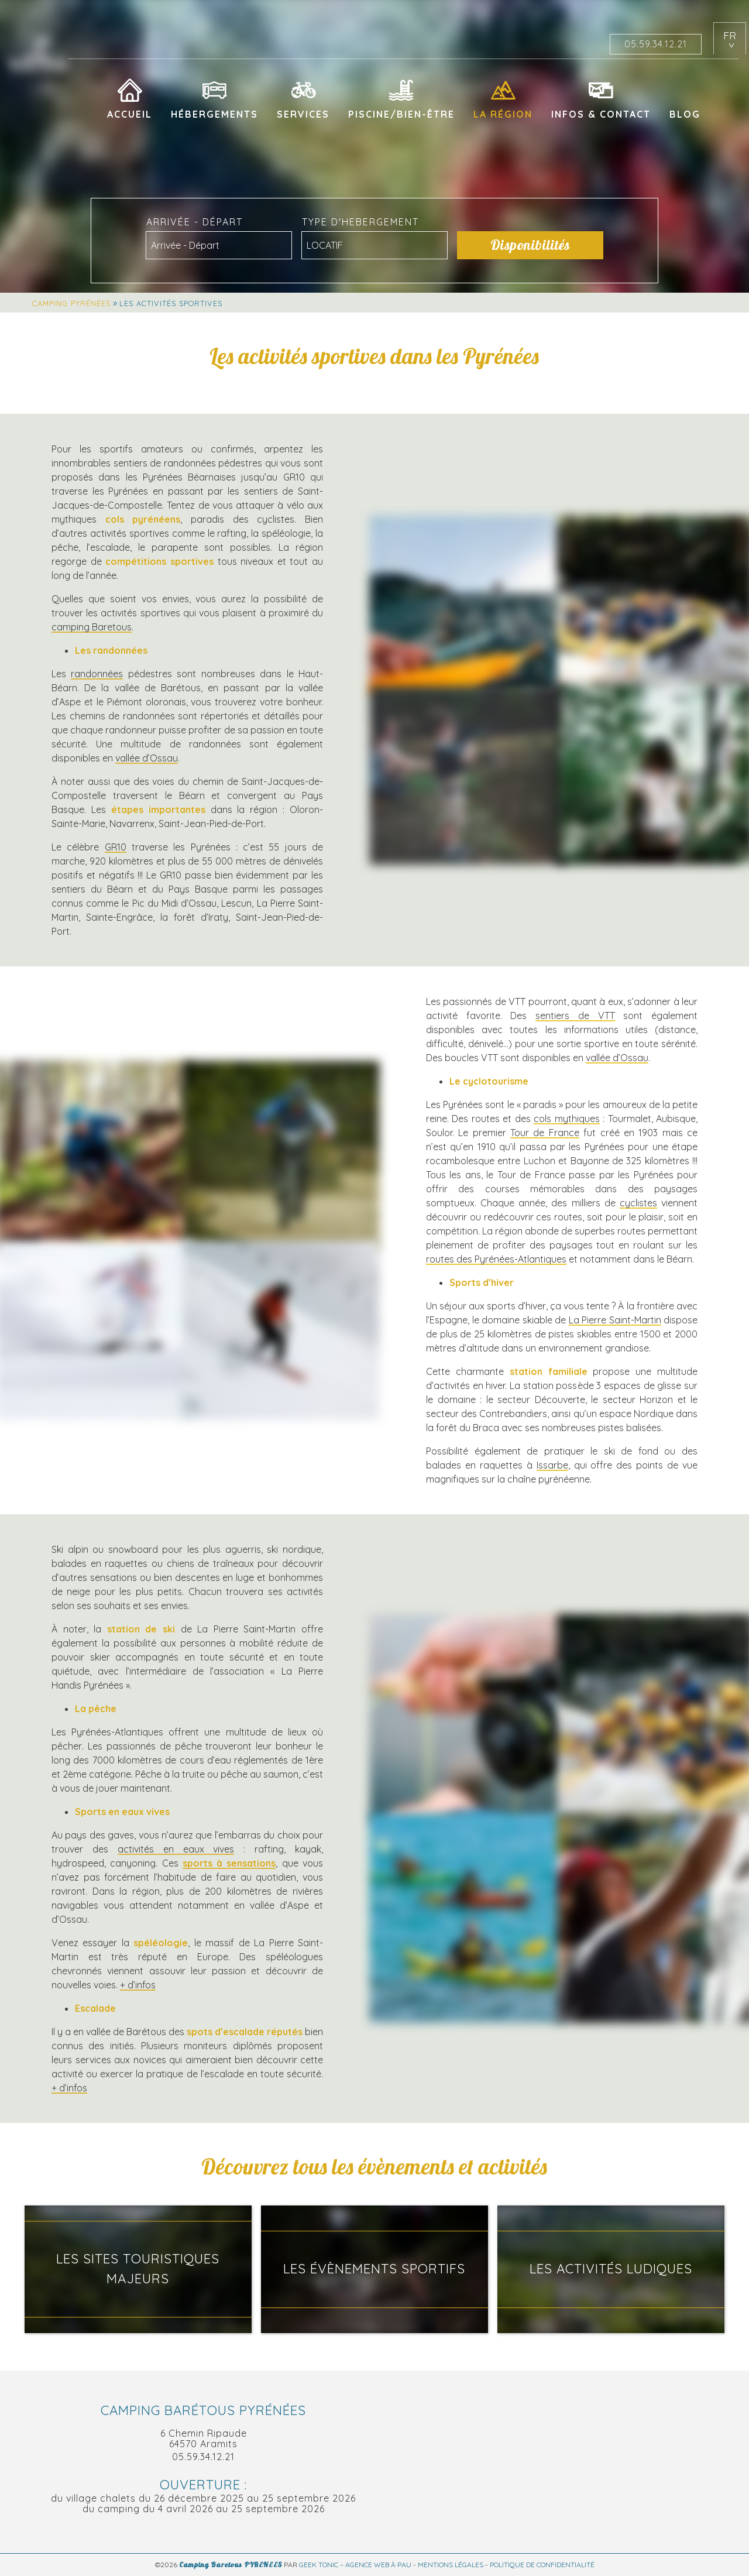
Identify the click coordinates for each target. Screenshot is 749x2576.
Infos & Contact (601, 114)
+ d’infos (138, 1985)
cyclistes (638, 1203)
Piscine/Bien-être (401, 114)
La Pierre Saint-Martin (615, 1320)
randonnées (97, 674)
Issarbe (552, 1465)
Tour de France (544, 1132)
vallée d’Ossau (146, 758)
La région (502, 114)
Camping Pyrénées (71, 303)
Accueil (129, 114)
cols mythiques (566, 1118)
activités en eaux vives (176, 1849)
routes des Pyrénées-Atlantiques (496, 1259)
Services (303, 114)
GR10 (115, 847)
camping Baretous (91, 627)
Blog (684, 114)
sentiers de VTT (574, 1015)
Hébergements (214, 114)
